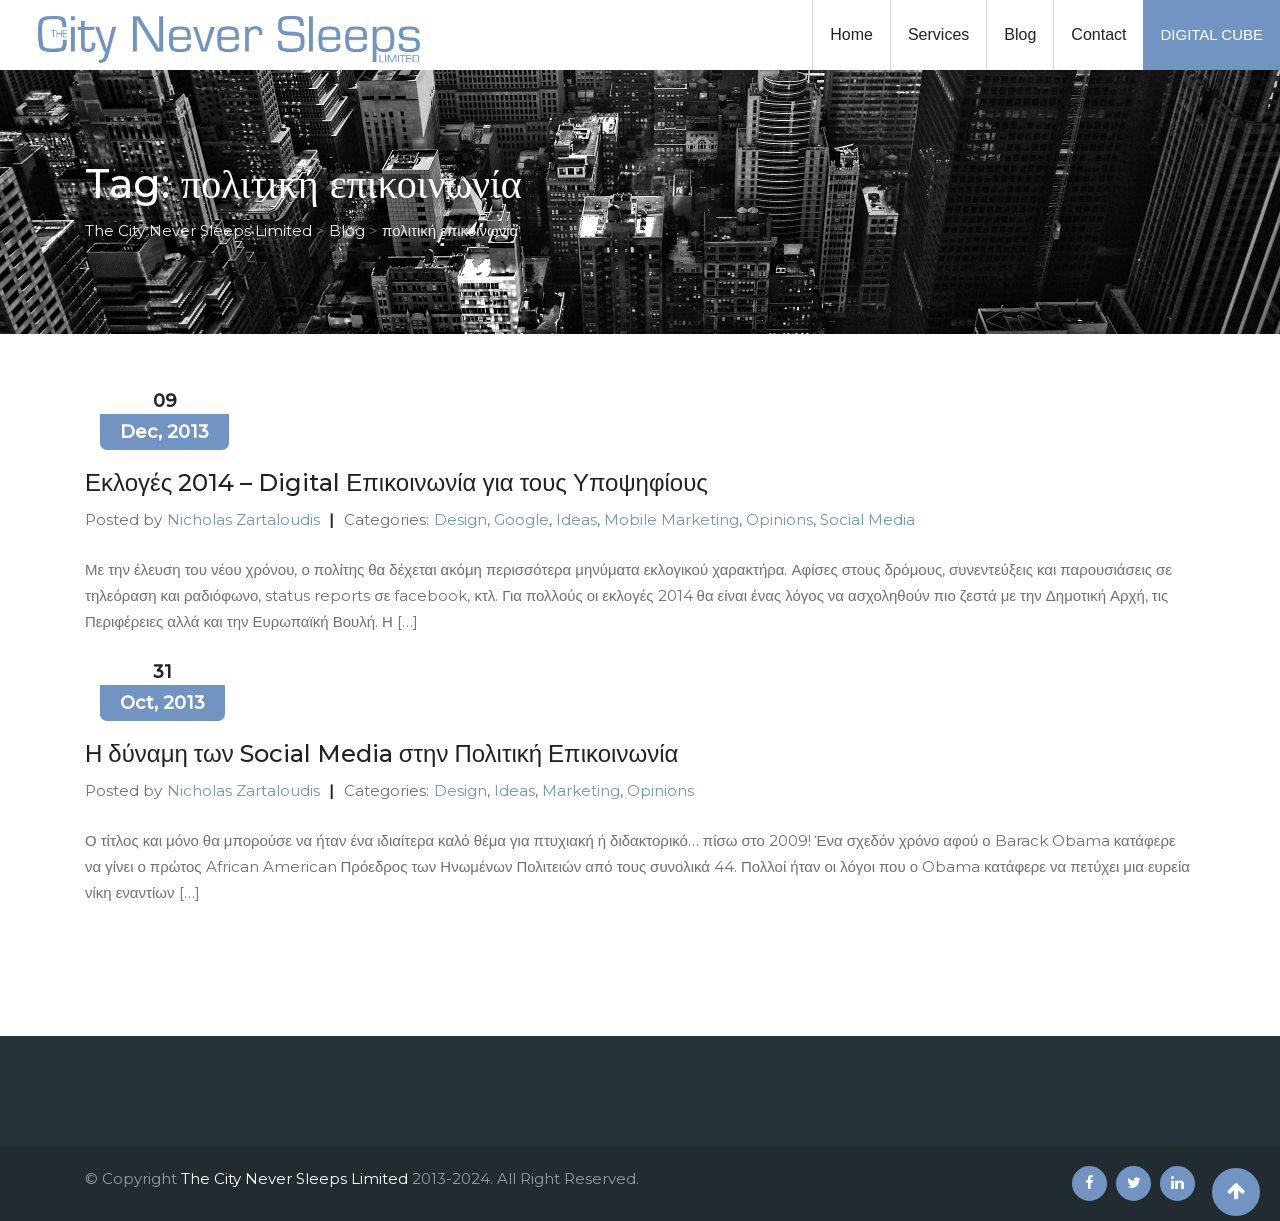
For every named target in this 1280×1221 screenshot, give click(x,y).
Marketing (581, 790)
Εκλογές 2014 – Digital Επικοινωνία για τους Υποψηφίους (396, 482)
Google (521, 519)
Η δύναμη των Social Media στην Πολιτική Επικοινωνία (381, 753)
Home (851, 34)
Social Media (867, 519)
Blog (1020, 34)
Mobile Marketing (671, 519)
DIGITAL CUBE (1211, 34)
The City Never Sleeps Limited (294, 1178)
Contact (1098, 34)
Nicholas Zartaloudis (243, 519)
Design (460, 519)
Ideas (576, 519)
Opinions (779, 519)
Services (938, 34)
